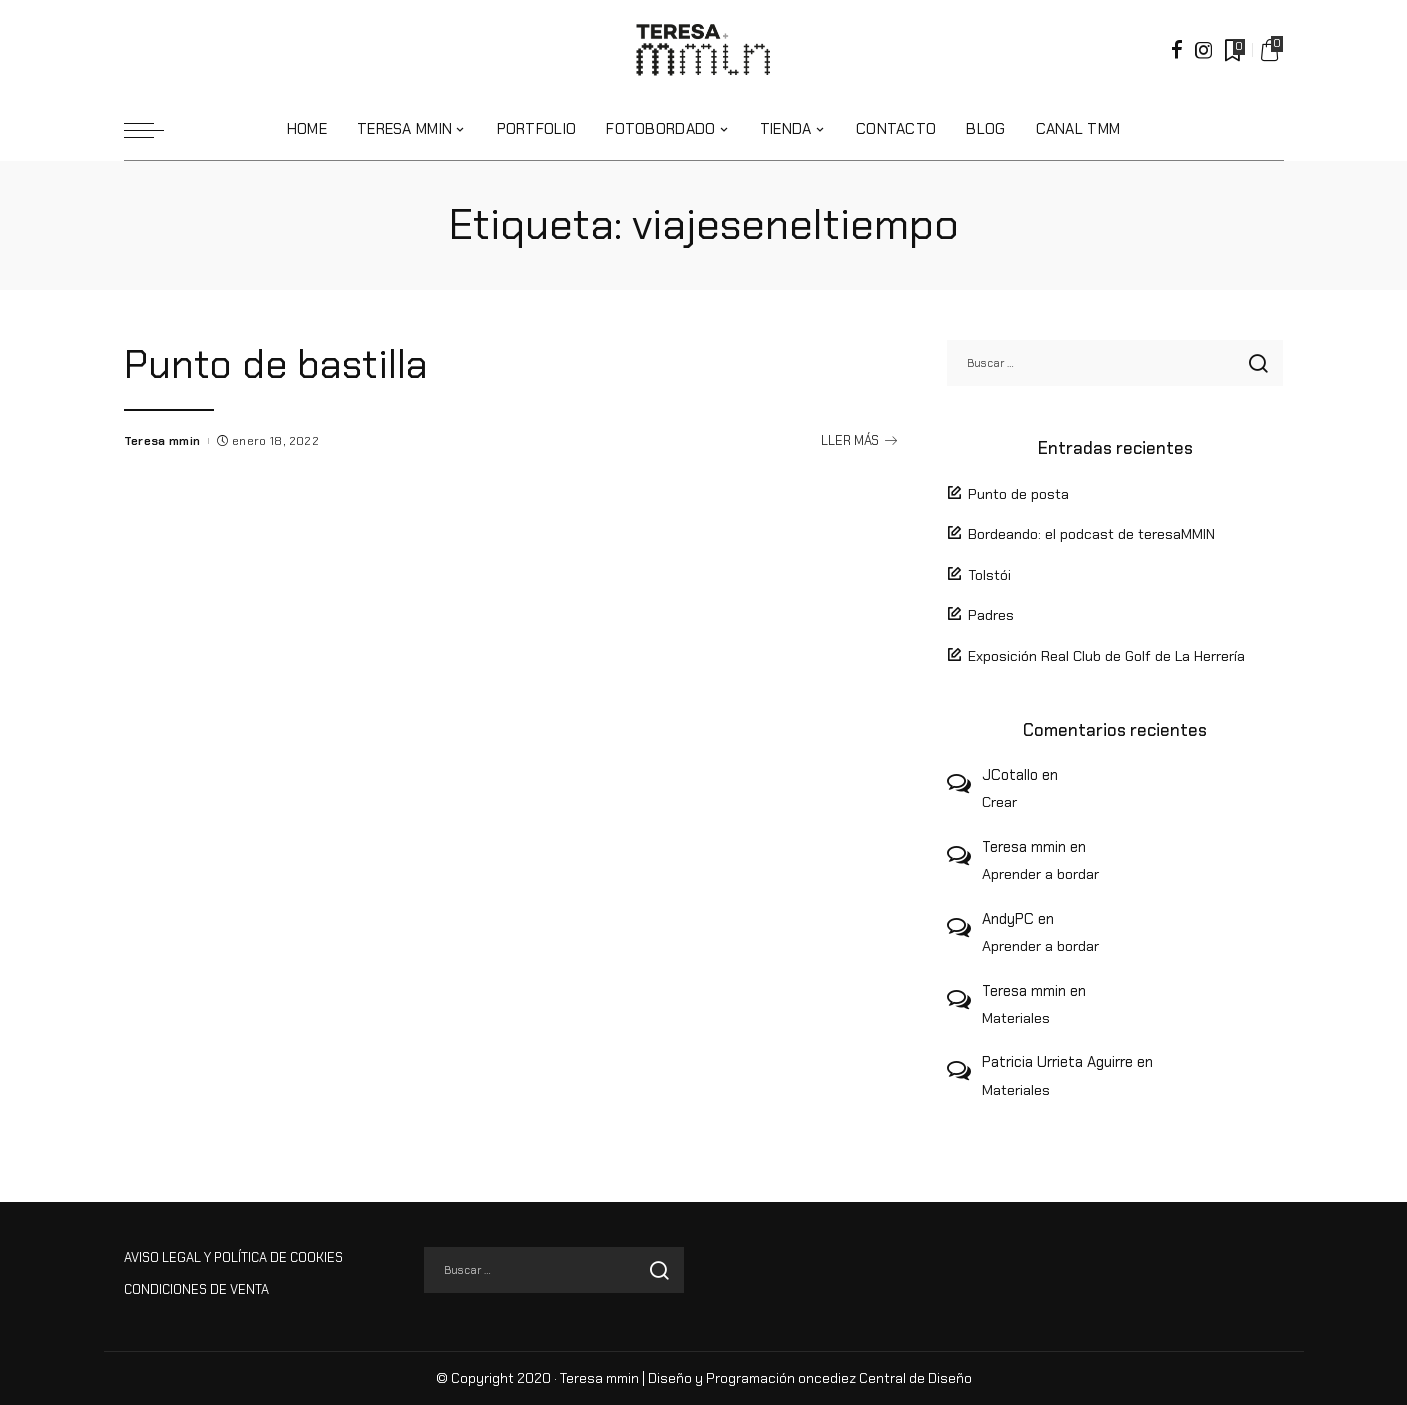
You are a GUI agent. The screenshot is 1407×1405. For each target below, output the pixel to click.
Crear (999, 802)
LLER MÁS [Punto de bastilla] (859, 440)
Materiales (1016, 1018)
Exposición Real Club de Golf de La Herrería (1106, 656)
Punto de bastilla (286, 363)
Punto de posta (1018, 494)
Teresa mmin (162, 441)
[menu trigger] (154, 130)
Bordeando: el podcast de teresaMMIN (1091, 534)
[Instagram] (1204, 50)
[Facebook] (1177, 50)
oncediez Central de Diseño (885, 1378)
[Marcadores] (1233, 50)
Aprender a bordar (1040, 874)
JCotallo (1010, 775)
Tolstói (989, 575)
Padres (991, 615)
